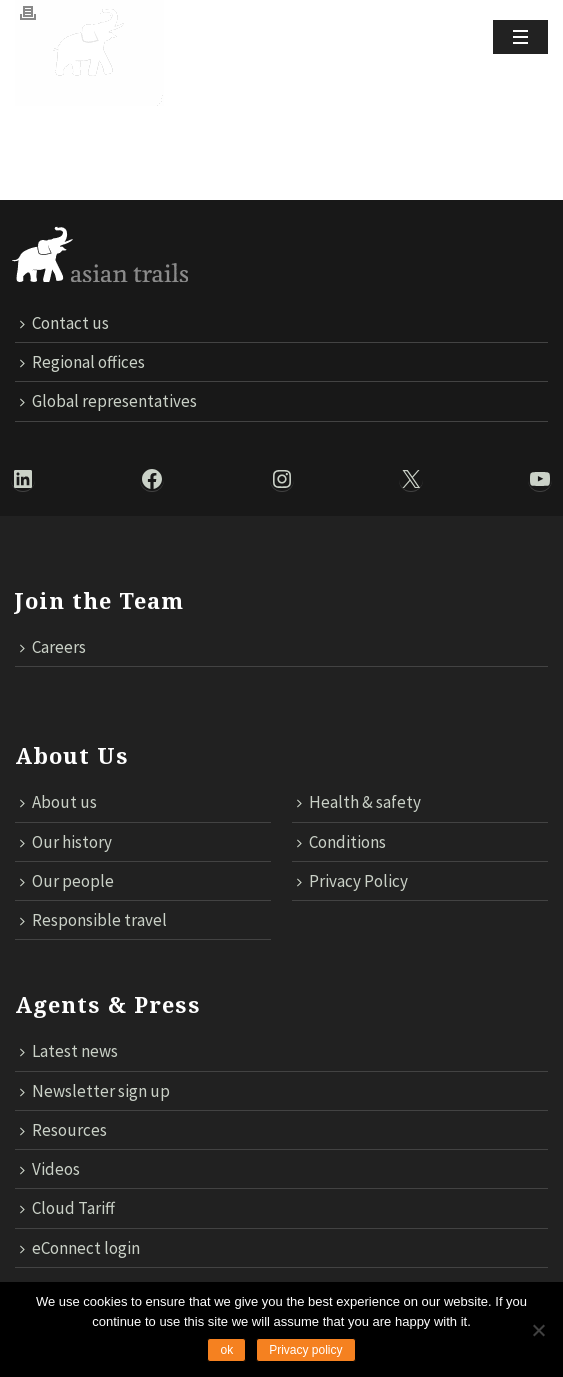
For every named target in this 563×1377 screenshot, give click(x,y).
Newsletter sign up (95, 1091)
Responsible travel (93, 920)
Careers (53, 647)
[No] (538, 1330)
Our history (66, 842)
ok (226, 1350)
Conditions (341, 842)
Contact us (64, 323)
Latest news (69, 1051)
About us (58, 802)
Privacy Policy (352, 881)
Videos (50, 1169)
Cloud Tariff (67, 1208)
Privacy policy (305, 1350)
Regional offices (82, 362)
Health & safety (359, 802)
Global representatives (108, 401)
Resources (63, 1130)
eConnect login (80, 1248)
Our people (67, 881)
